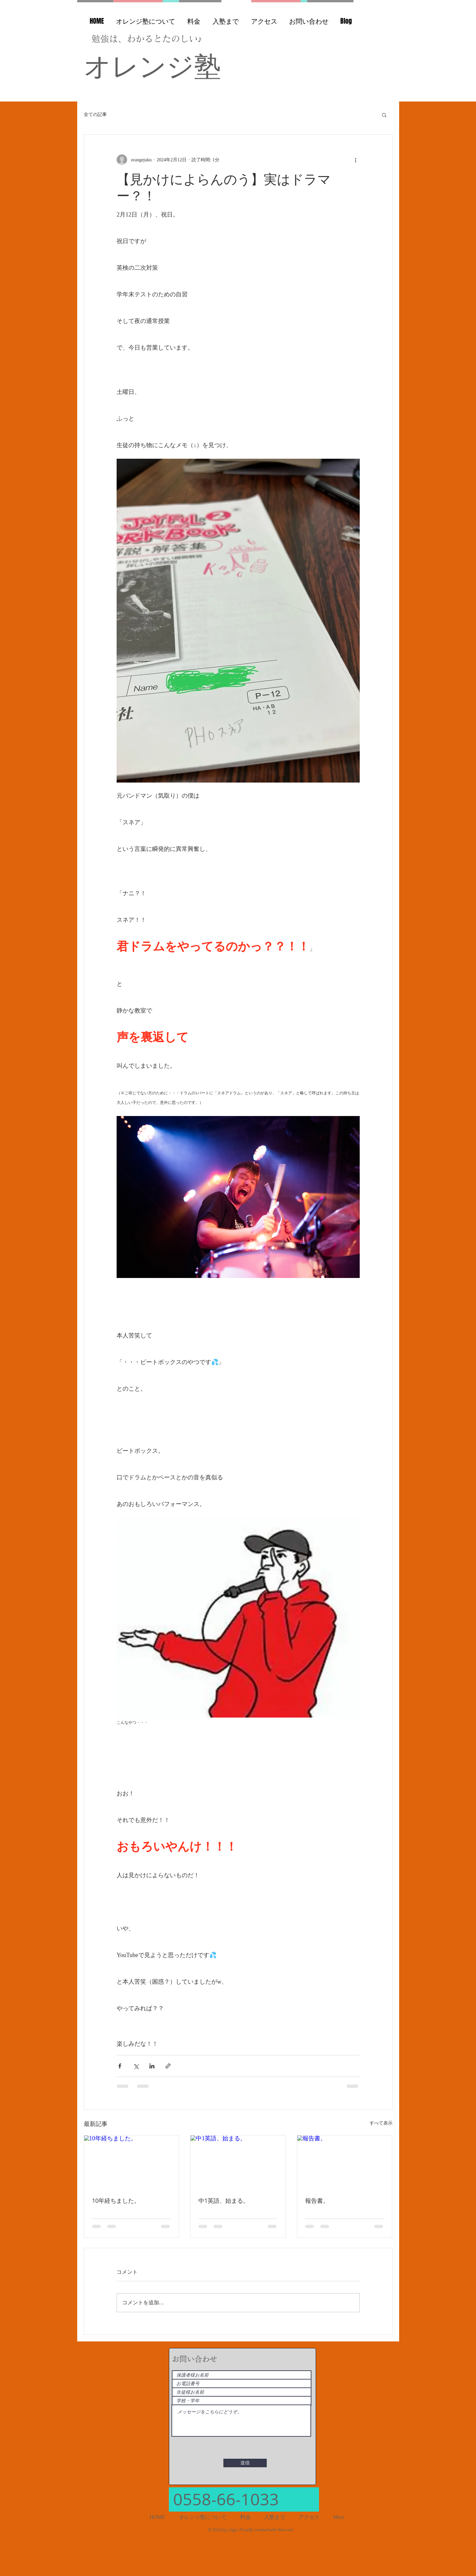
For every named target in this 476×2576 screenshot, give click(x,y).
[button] (384, 114)
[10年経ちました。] (131, 2162)
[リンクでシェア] (168, 2066)
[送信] (245, 2463)
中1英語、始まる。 (223, 2200)
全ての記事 (95, 114)
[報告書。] (344, 2162)
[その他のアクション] (356, 160)
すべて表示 (381, 2123)
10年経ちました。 (116, 2200)
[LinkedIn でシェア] (152, 2066)
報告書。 (317, 2200)
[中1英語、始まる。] (238, 2162)
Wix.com (285, 2529)
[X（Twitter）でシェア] (136, 2066)
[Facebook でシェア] (120, 2066)
